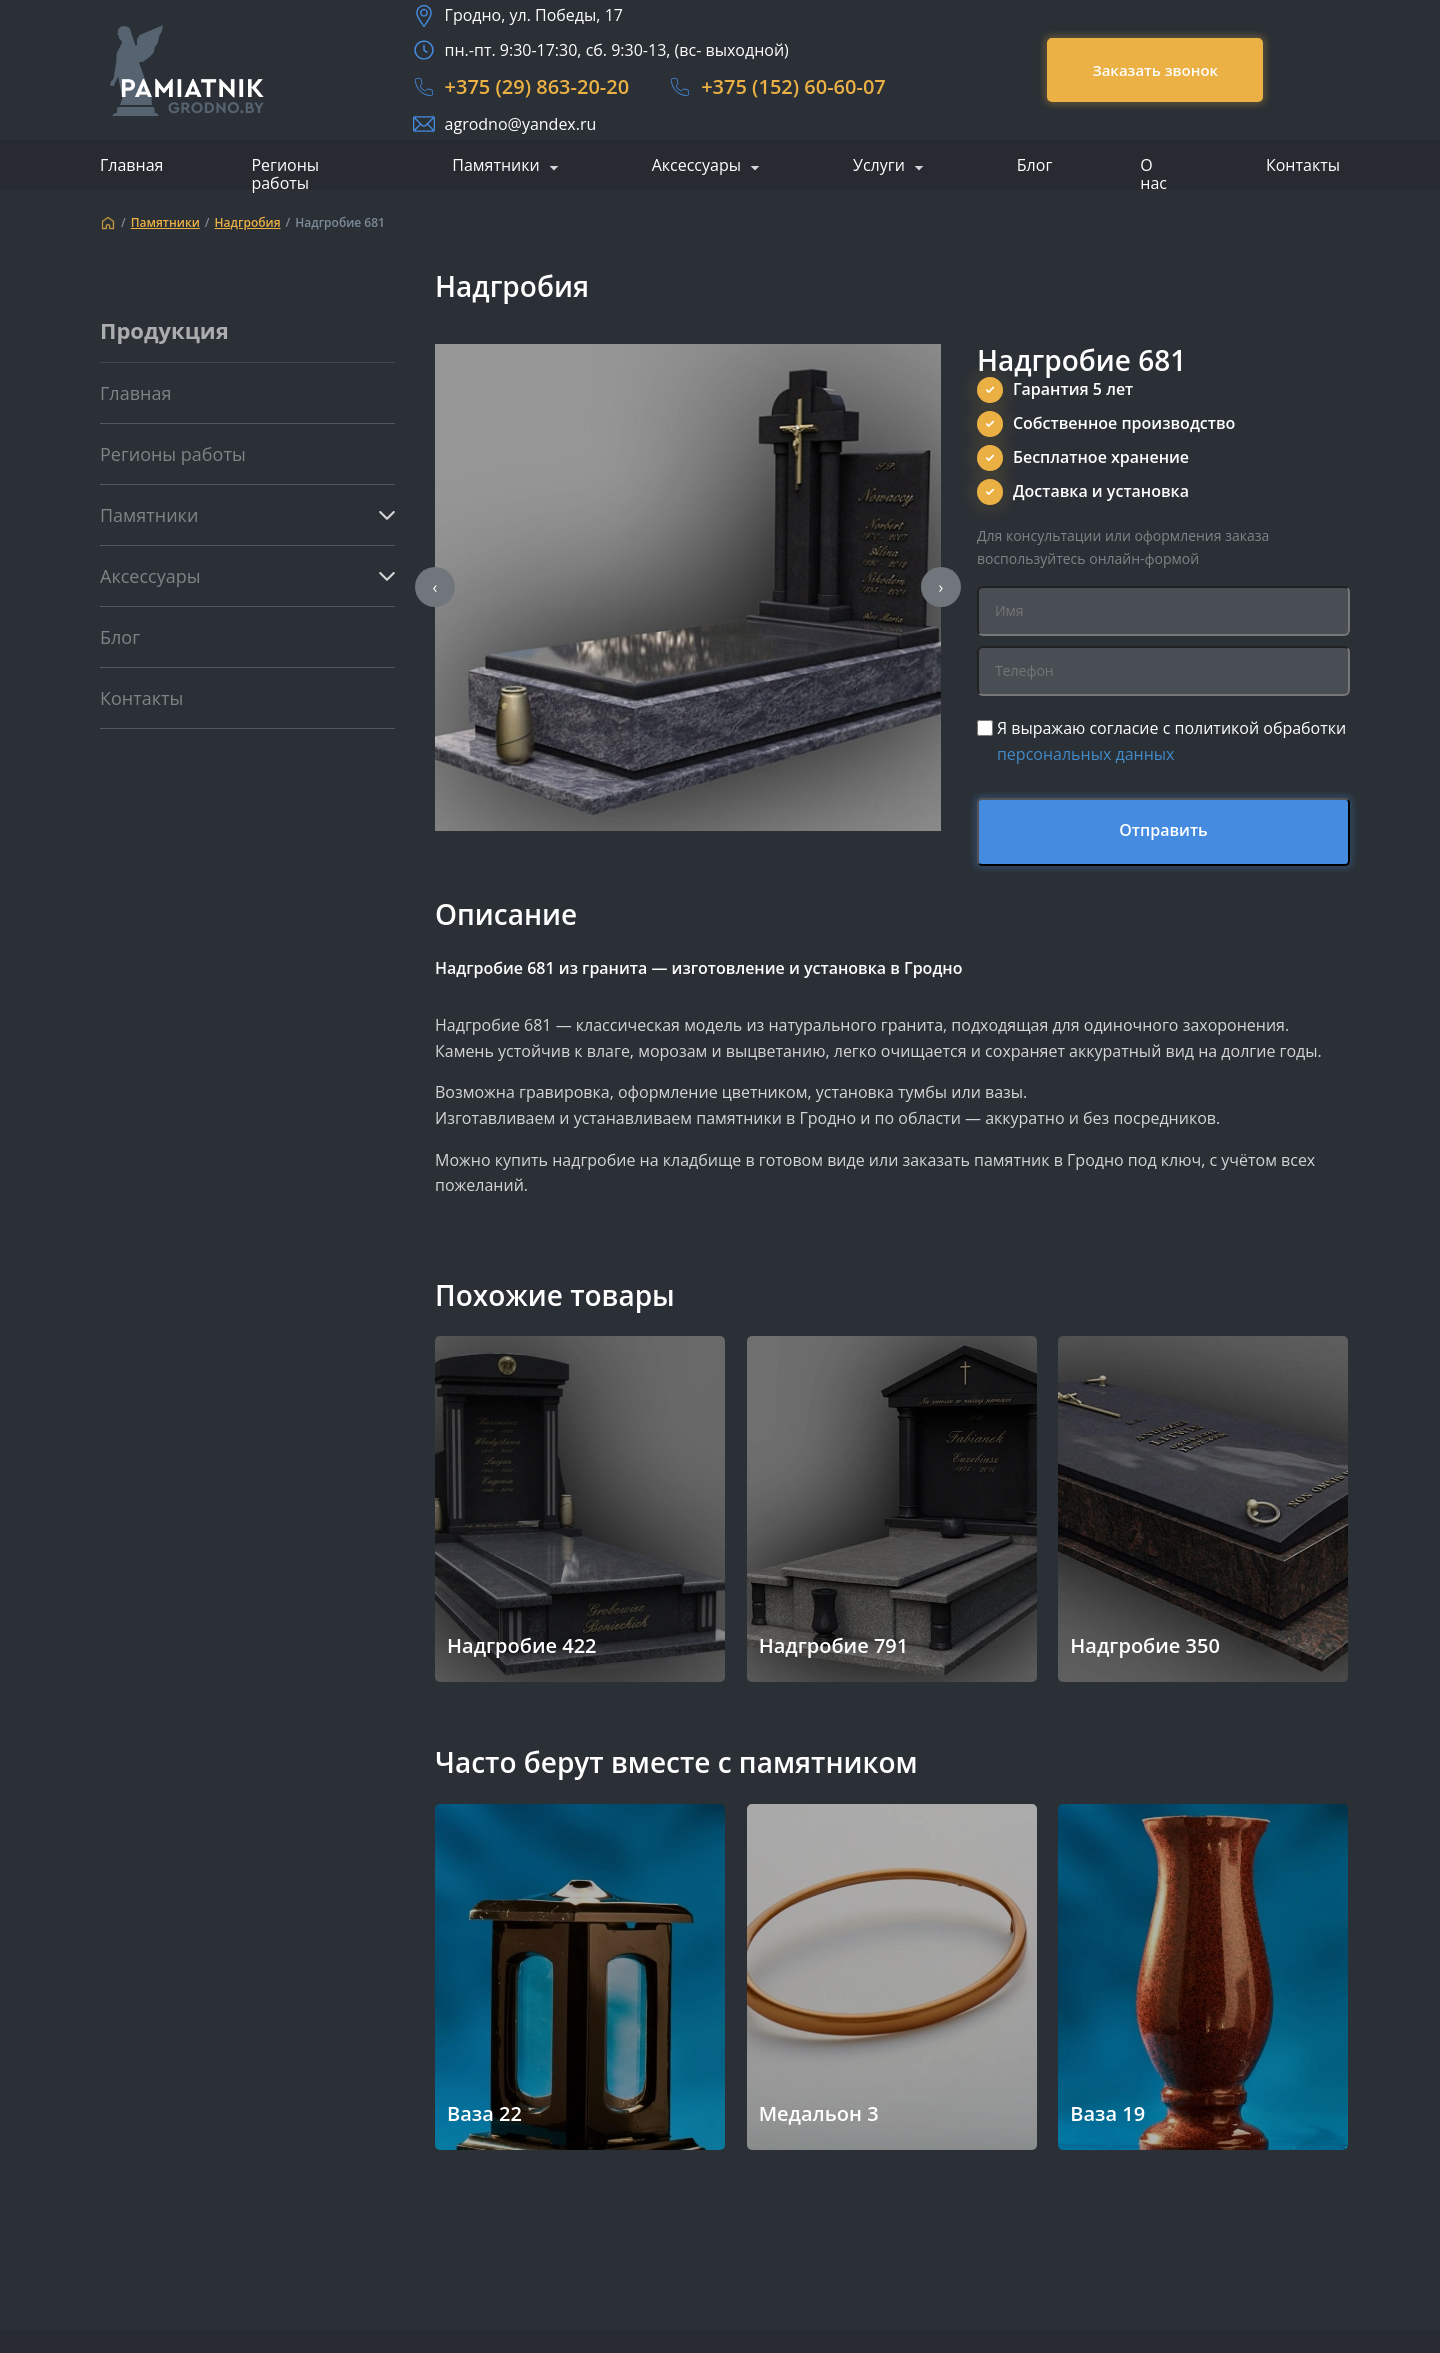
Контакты (1303, 165)
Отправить (1163, 830)
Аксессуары (696, 166)
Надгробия (248, 223)
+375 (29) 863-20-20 (537, 86)
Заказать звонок (1155, 70)
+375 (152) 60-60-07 (793, 86)
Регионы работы (285, 174)
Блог (1034, 165)
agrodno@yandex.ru (521, 124)
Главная (131, 165)
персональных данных (1086, 754)
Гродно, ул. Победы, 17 (534, 15)
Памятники (495, 166)
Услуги (879, 166)
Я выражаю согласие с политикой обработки (1171, 741)
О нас (1153, 174)
